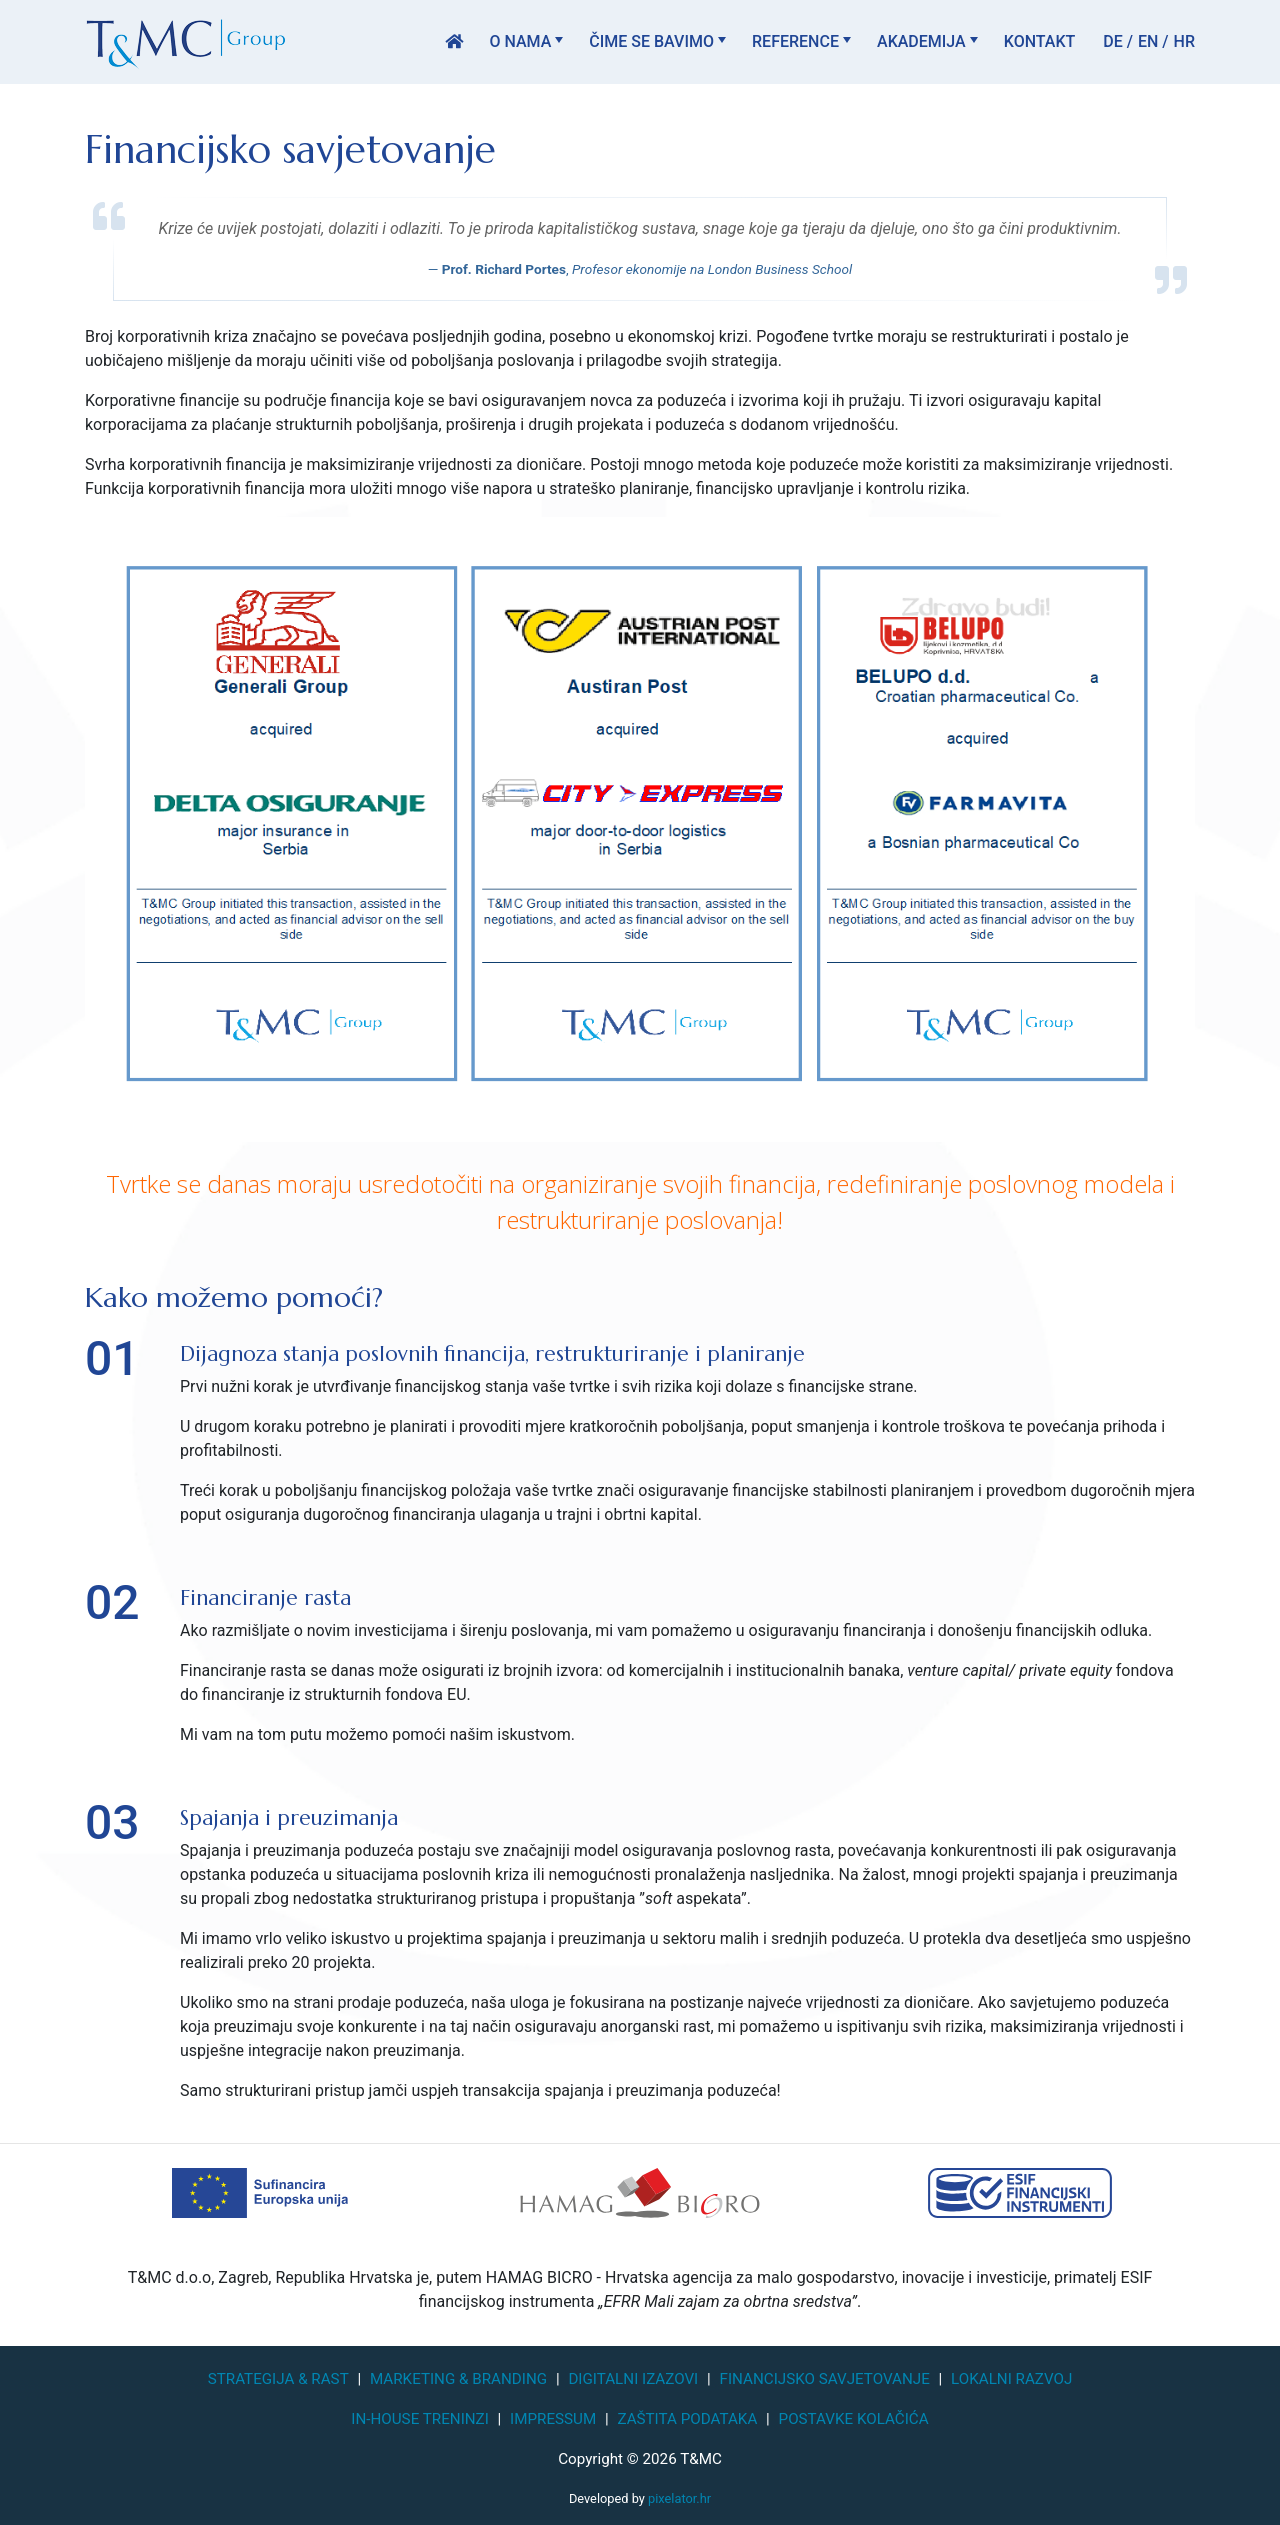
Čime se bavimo (651, 41)
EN (1148, 41)
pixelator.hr (679, 2498)
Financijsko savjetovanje (825, 2379)
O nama (520, 41)
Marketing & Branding (458, 2379)
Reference (795, 41)
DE (1112, 41)
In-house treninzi (420, 2419)
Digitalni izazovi (633, 2379)
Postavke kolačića (854, 2419)
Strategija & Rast (278, 2379)
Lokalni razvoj (1011, 2379)
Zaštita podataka (687, 2419)
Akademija (921, 41)
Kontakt (1040, 41)
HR (1184, 41)
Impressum (553, 2419)
